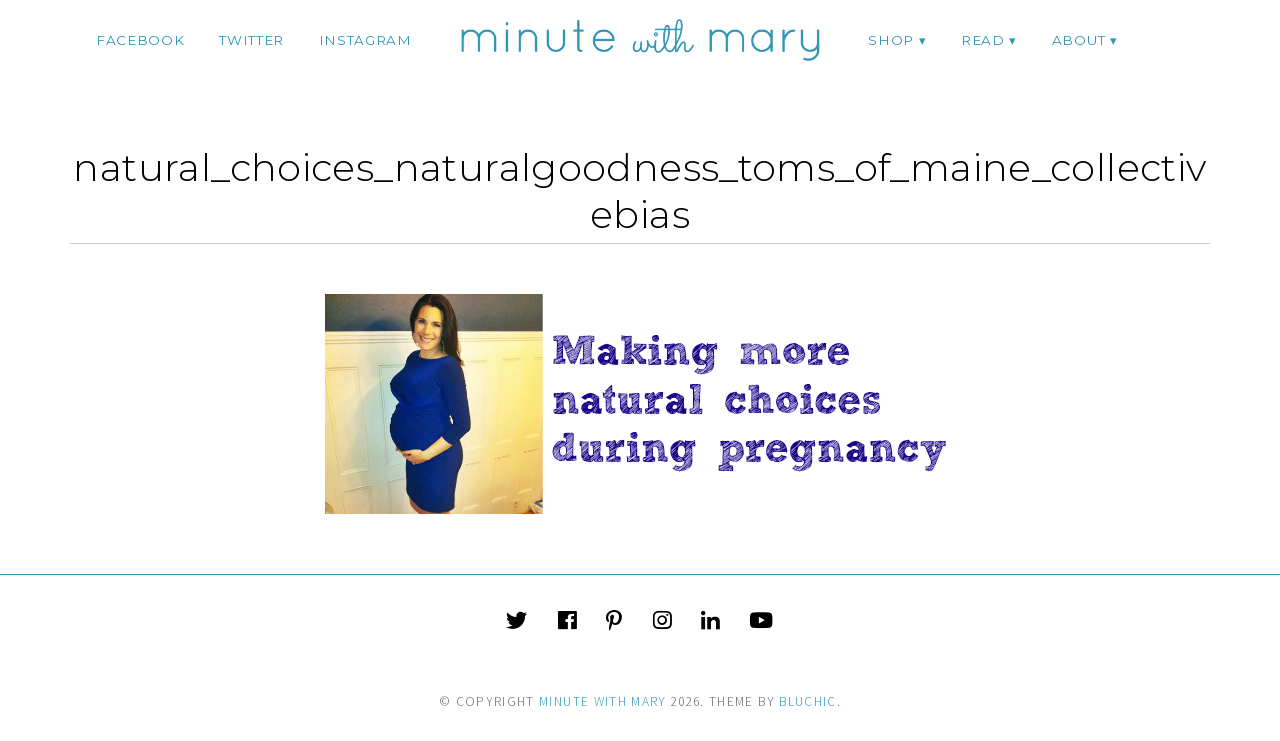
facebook (140, 40)
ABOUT (1078, 40)
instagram (365, 40)
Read (983, 40)
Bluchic (807, 701)
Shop (891, 40)
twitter (251, 40)
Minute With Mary (603, 701)
